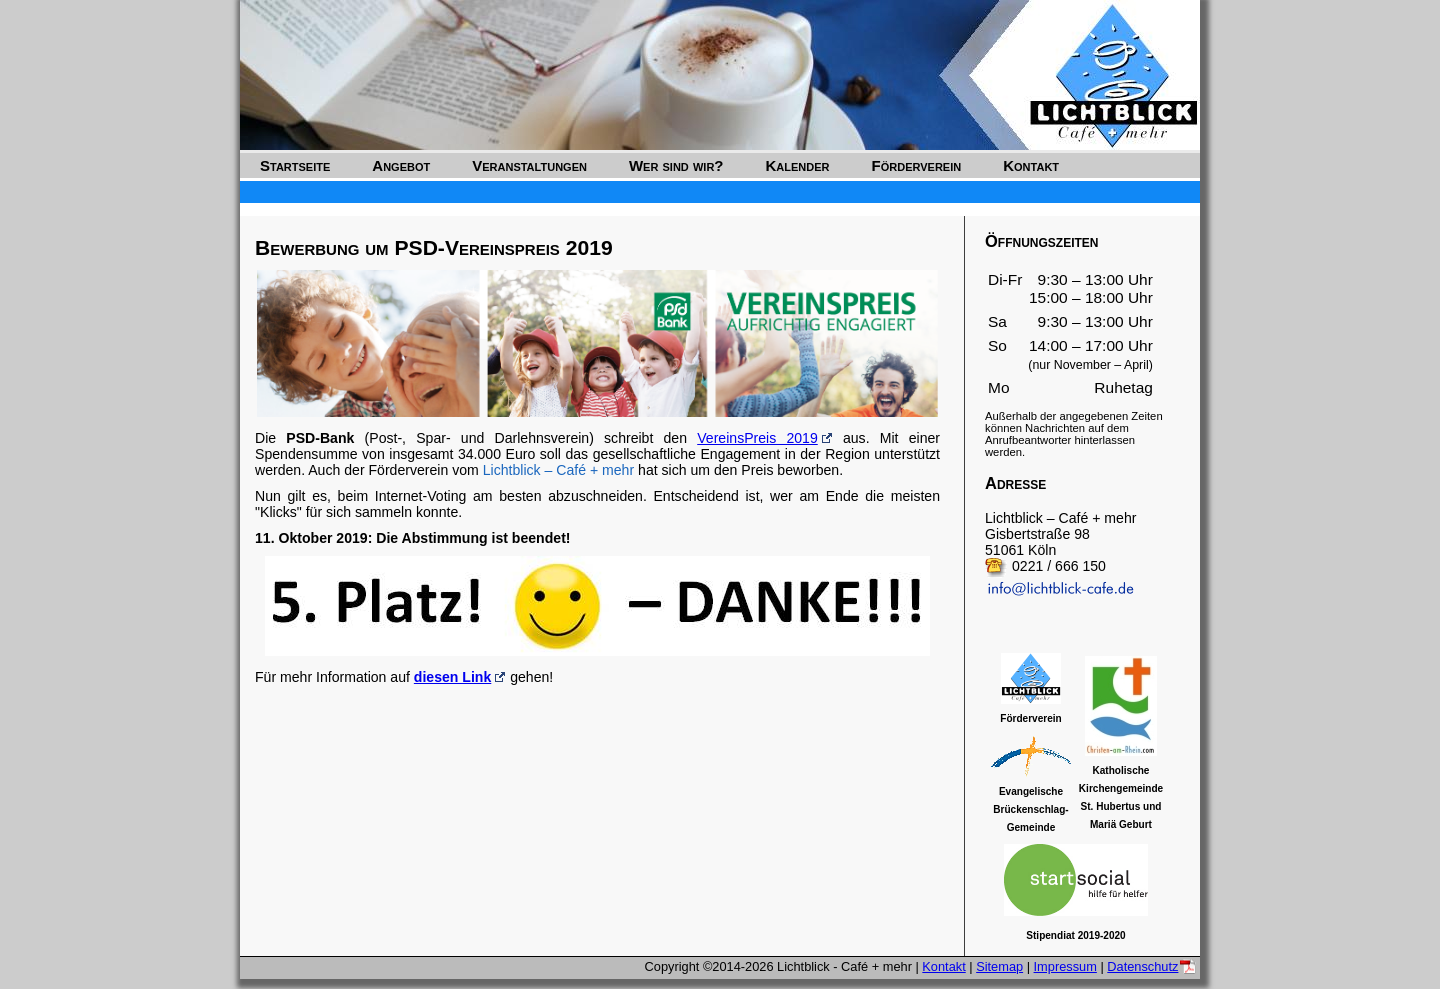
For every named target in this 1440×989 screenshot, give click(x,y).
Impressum (1065, 966)
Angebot (401, 165)
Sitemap (999, 966)
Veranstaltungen (529, 165)
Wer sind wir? (676, 165)
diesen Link (452, 677)
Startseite (295, 165)
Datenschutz (1142, 966)
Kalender (798, 165)
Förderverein (917, 165)
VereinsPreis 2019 (757, 438)
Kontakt (1031, 165)
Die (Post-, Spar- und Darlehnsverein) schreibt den (476, 438)
